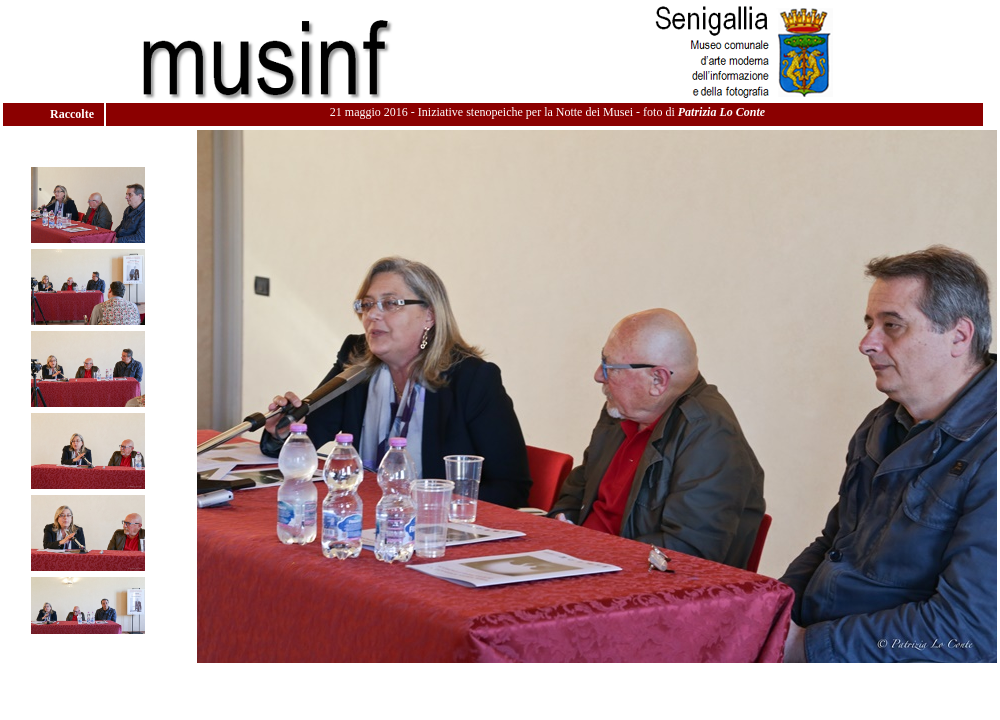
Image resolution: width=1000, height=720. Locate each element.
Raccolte (73, 114)
